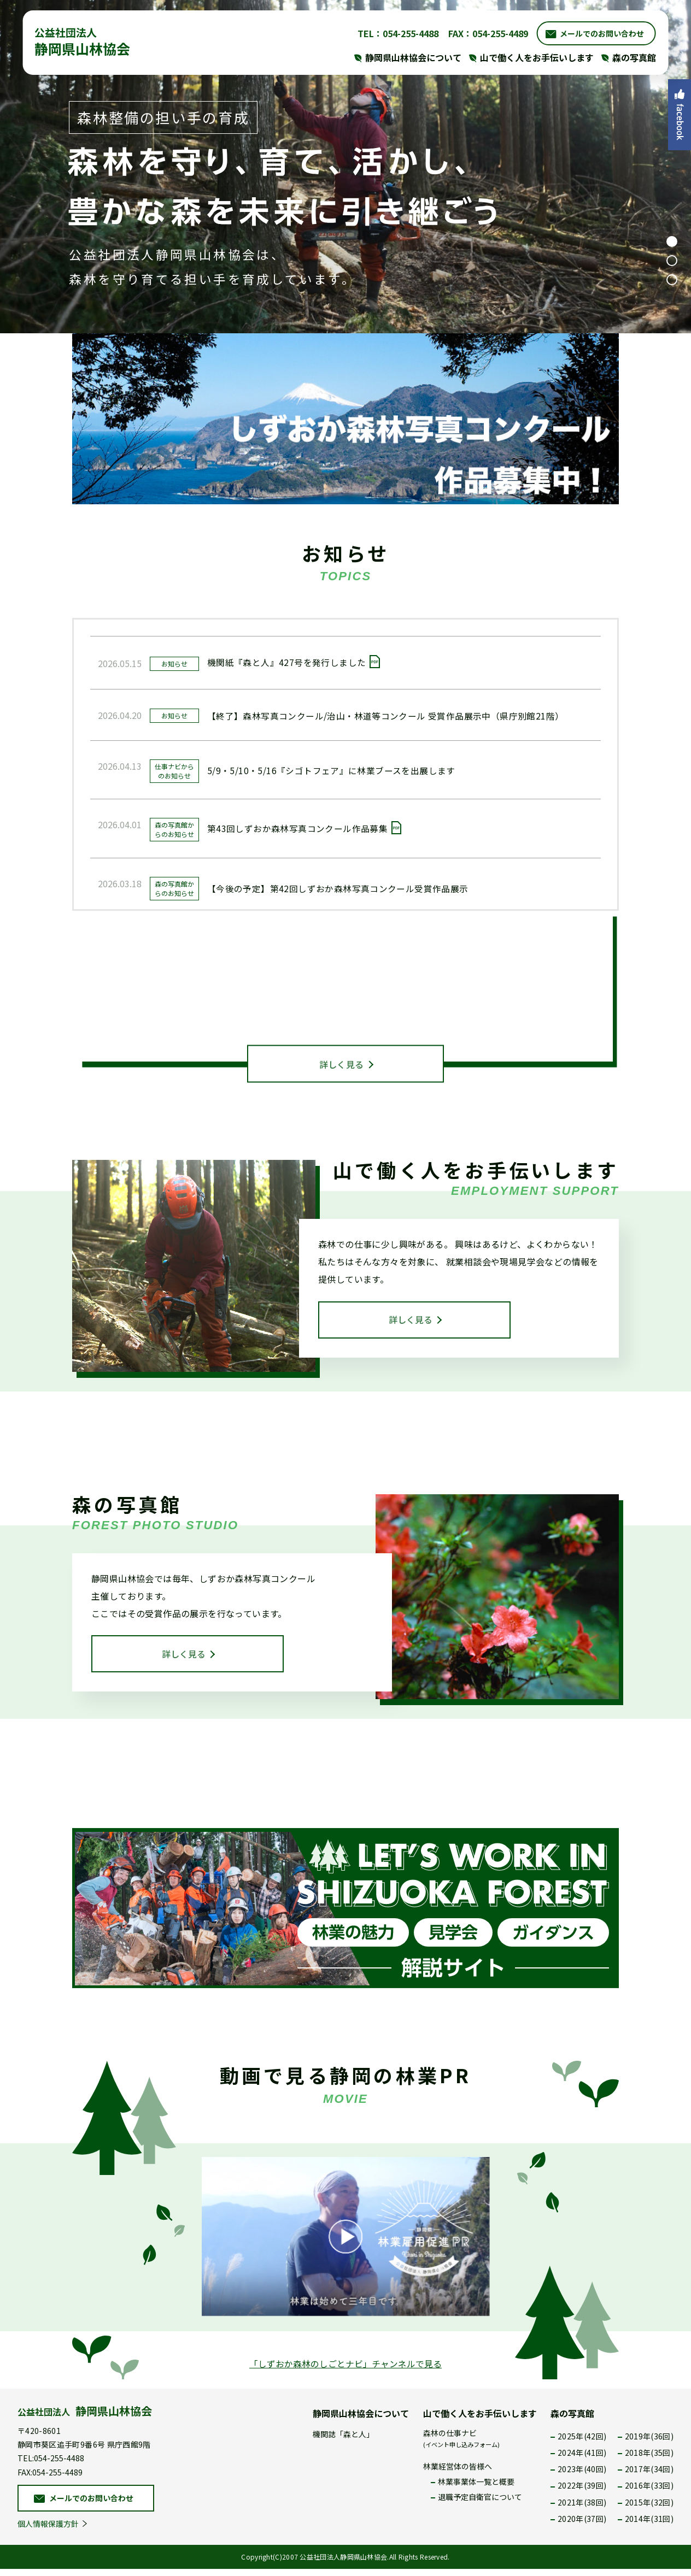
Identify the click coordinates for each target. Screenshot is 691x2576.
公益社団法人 (84, 2418)
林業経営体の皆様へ (457, 2472)
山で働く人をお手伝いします (480, 2419)
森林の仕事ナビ (461, 2444)
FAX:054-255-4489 (50, 2478)
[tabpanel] (345, 166)
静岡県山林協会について (361, 2419)
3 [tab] (671, 279)
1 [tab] (671, 241)
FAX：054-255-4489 (485, 32)
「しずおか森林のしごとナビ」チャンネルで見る (345, 2370)
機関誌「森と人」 (343, 2440)
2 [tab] (671, 260)
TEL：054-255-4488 (395, 32)
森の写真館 (572, 2419)
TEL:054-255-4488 (50, 2465)
